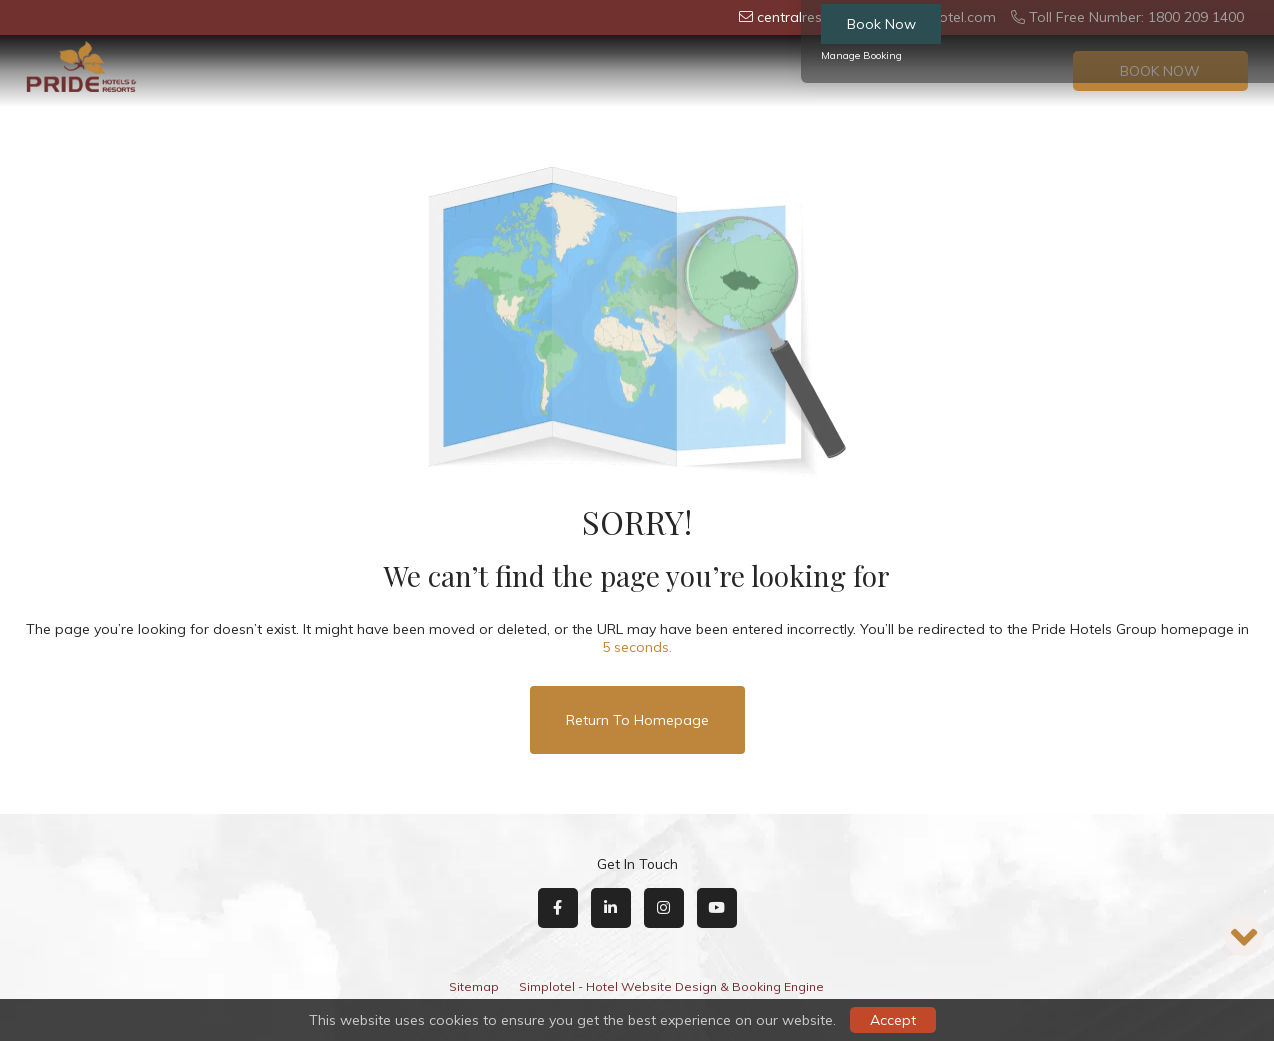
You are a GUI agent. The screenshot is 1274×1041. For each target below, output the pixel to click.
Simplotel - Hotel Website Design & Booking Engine (671, 986)
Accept (893, 1020)
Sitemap (474, 986)
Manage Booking (861, 55)
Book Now (881, 24)
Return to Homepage (637, 720)
